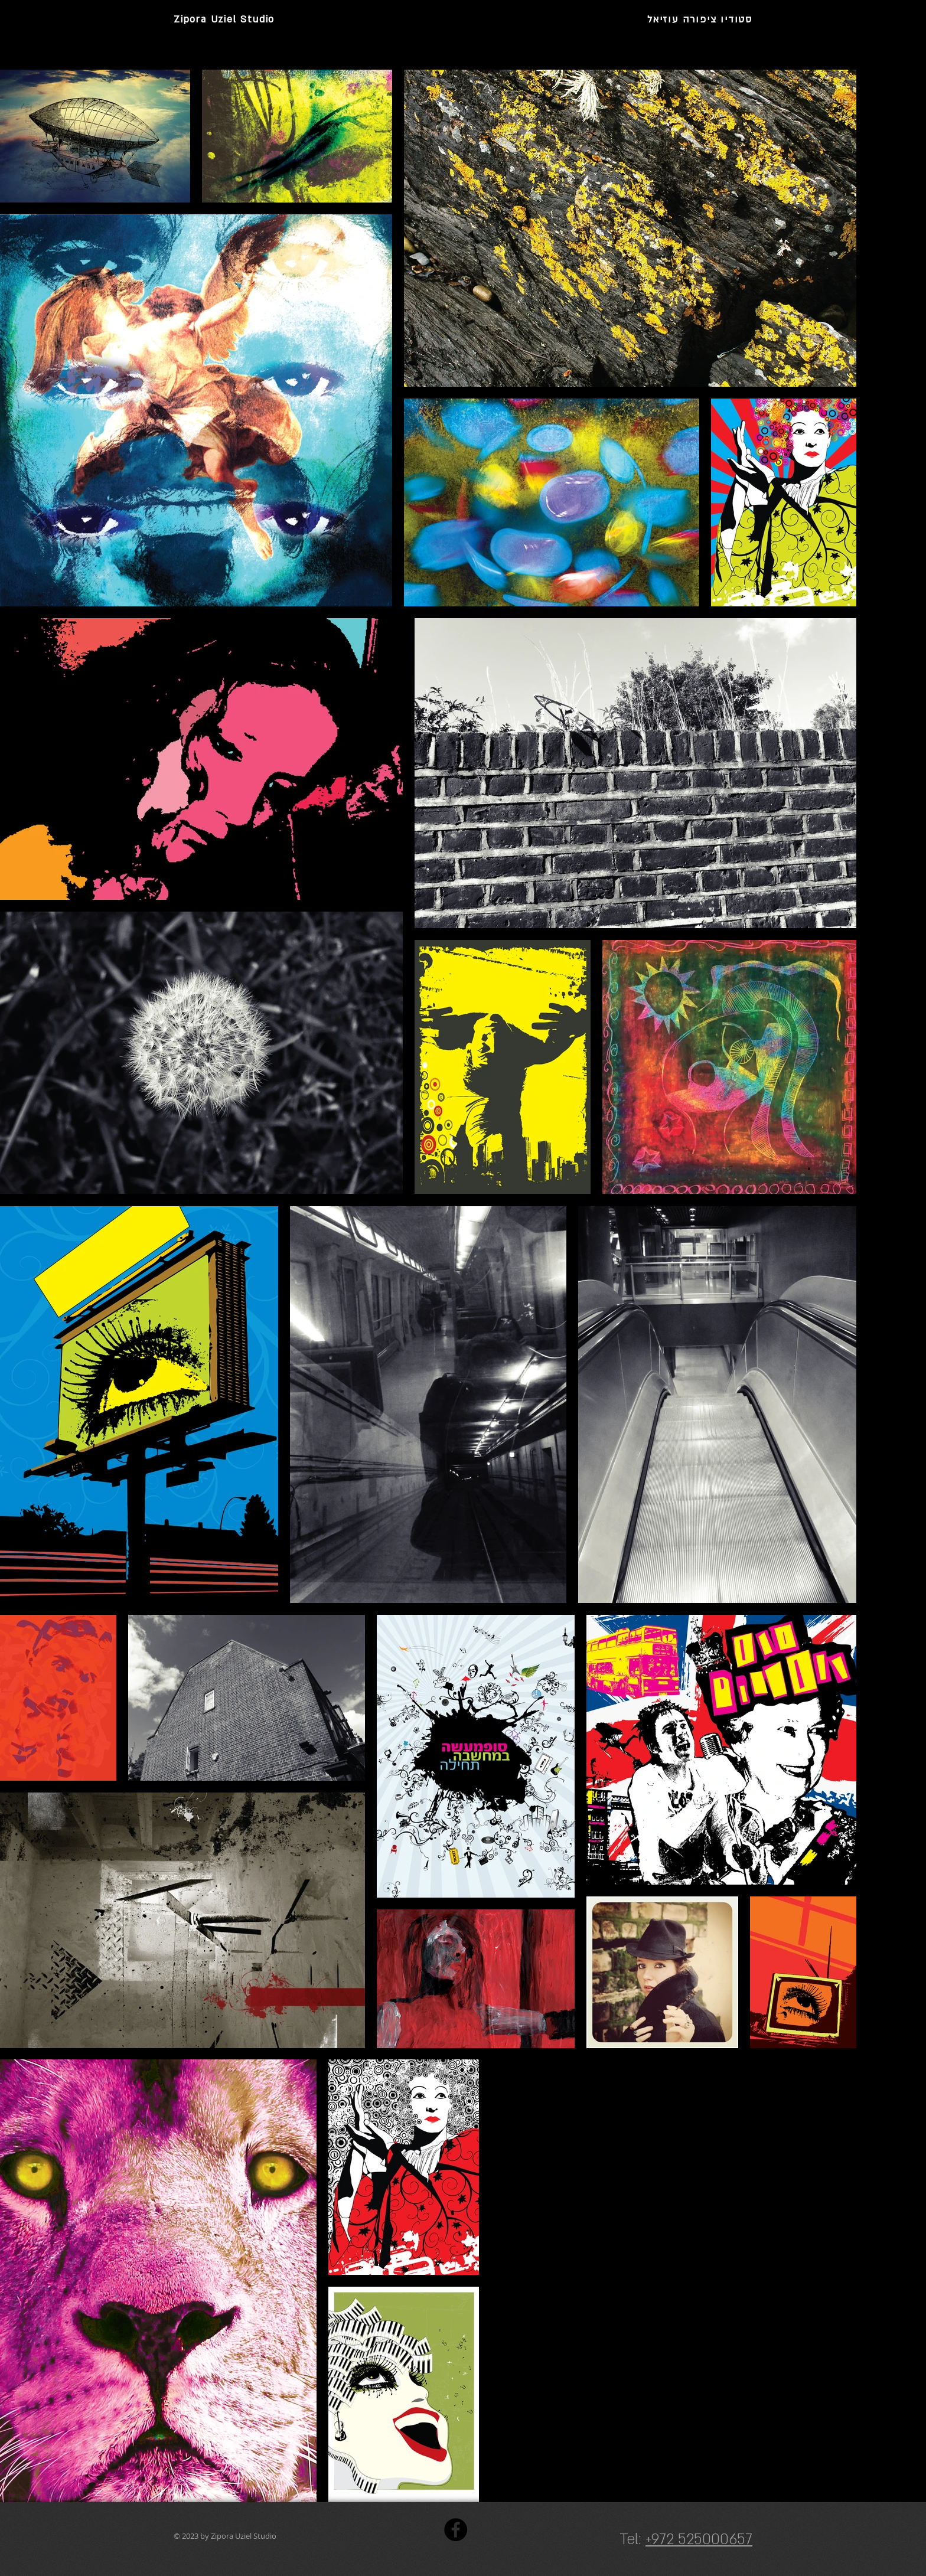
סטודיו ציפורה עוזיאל (699, 19)
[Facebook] (455, 2529)
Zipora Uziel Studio (224, 19)
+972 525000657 (698, 2539)
